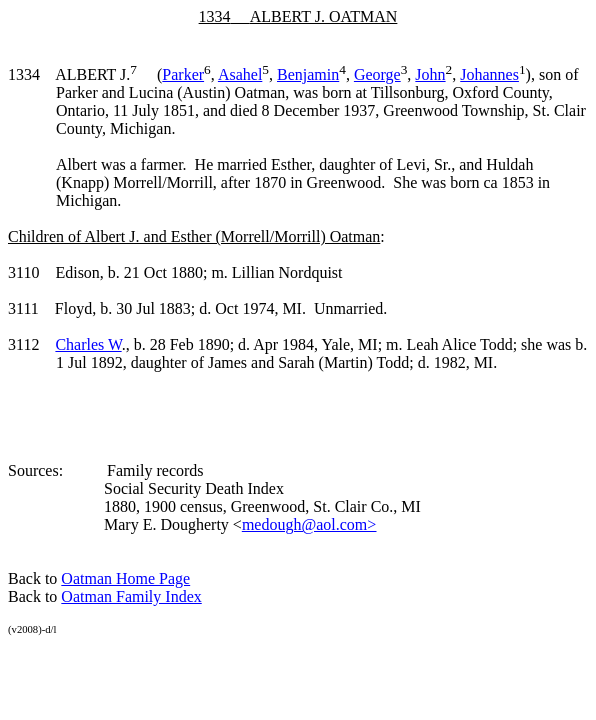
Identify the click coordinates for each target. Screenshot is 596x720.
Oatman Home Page (125, 578)
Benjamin (308, 74)
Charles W (88, 344)
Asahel (240, 74)
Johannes (489, 74)
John (430, 74)
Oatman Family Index (131, 596)
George (377, 74)
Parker (183, 74)
